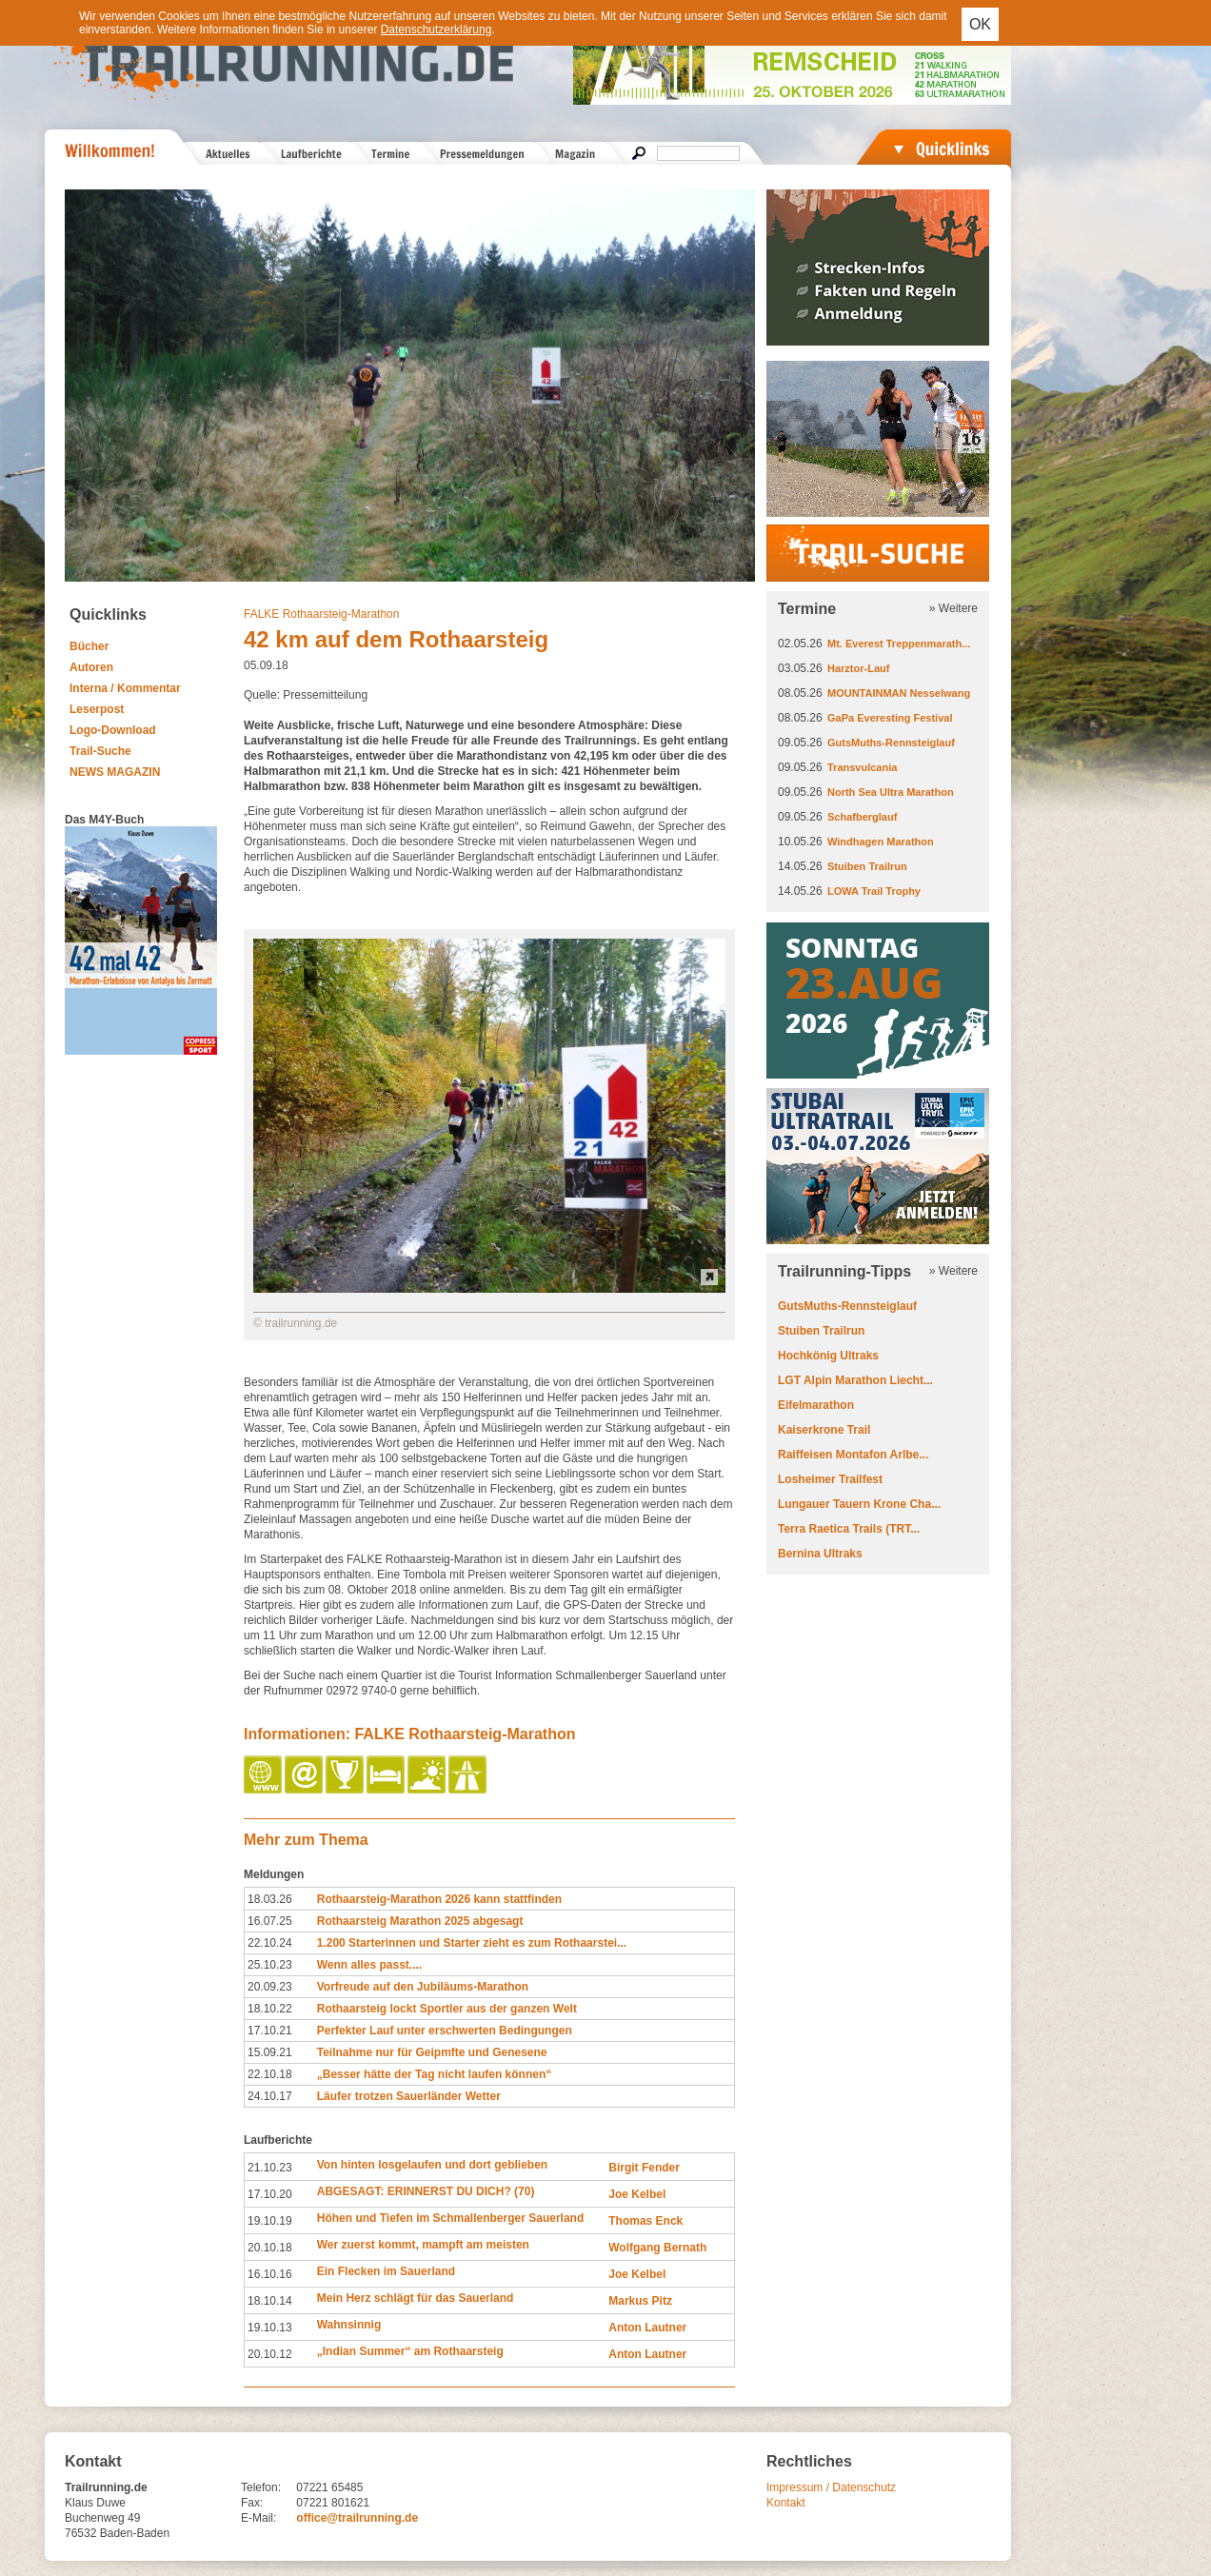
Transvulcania (862, 767)
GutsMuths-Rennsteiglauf (891, 742)
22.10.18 (270, 2074)
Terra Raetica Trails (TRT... (849, 1529)
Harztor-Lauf (858, 668)
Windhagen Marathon (880, 841)
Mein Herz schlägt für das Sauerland (415, 2298)
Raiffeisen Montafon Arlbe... (853, 1454)
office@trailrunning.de (357, 2518)
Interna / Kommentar (125, 688)
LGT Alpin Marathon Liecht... (855, 1380)
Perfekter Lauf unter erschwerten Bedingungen (444, 2030)
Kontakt (785, 2502)
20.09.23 (270, 1986)
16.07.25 (270, 1921)
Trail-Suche (100, 751)
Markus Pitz (640, 2301)
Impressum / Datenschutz (831, 2487)
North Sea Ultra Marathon (890, 792)
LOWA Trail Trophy (874, 891)
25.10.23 (270, 1965)
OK (980, 24)
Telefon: (261, 2487)
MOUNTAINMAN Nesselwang (898, 693)
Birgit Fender (644, 2167)
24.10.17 (270, 2096)
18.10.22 (270, 2008)
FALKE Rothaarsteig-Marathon (321, 614)
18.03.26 (270, 1899)
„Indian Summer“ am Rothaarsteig (410, 2351)
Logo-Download (112, 730)
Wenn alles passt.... (369, 1965)
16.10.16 (270, 2274)
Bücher (89, 646)
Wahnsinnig (349, 2324)
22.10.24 (270, 1943)
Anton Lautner (647, 2327)
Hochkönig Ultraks (828, 1355)
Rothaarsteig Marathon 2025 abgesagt (420, 1921)
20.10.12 (270, 2354)
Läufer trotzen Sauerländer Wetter (409, 2096)
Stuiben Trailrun (867, 866)
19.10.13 (270, 2327)
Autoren (91, 667)
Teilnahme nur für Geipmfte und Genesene (432, 2052)
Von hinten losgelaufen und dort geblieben (432, 2164)
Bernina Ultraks (820, 1553)
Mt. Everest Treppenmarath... (898, 643)
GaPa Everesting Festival (889, 717)
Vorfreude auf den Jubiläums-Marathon (422, 1986)
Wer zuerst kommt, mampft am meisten (423, 2244)
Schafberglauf (862, 816)
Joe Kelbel (636, 2194)
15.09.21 (270, 2052)
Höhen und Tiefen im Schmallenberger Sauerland (451, 2218)
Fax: (252, 2502)
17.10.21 (270, 2030)
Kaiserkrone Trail (824, 1430)
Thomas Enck (645, 2221)
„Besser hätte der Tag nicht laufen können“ (434, 2074)
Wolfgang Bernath (657, 2247)
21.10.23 (270, 2167)
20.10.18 (270, 2247)
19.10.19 (270, 2221)
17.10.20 (270, 2194)
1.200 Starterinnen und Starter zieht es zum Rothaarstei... (471, 1943)
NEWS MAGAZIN (114, 772)
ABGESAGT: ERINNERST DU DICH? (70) (426, 2191)
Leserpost (96, 709)
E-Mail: (258, 2518)
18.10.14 (270, 2301)
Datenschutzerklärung (436, 29)
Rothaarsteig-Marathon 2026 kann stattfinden (439, 1899)
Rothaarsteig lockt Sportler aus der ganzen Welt (447, 2008)
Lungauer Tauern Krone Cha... (859, 1504)
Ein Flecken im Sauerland (386, 2271)
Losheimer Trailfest (830, 1479)
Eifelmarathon (816, 1405)
